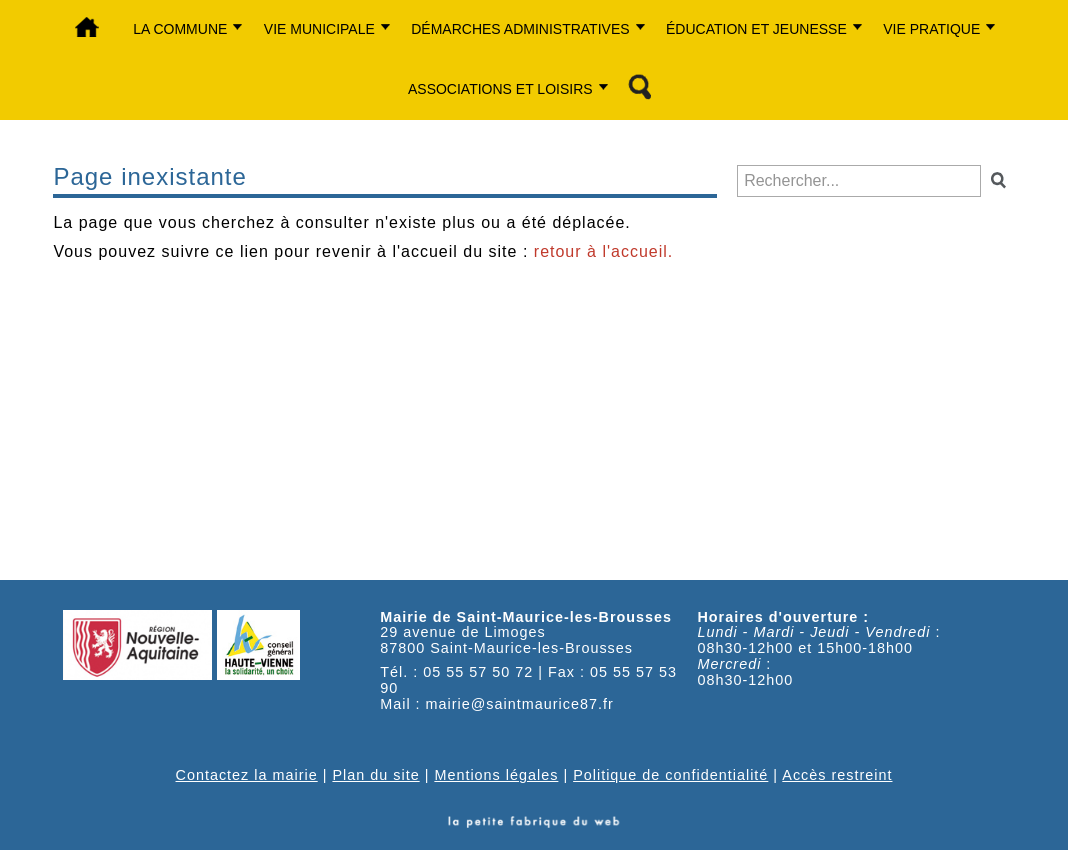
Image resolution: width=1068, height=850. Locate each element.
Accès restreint (837, 775)
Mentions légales (496, 775)
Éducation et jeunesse (756, 29)
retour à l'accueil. (603, 251)
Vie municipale (319, 29)
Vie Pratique (931, 29)
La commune (180, 29)
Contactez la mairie (247, 775)
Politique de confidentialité (670, 775)
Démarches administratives (520, 29)
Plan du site (375, 775)
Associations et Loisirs (500, 89)
